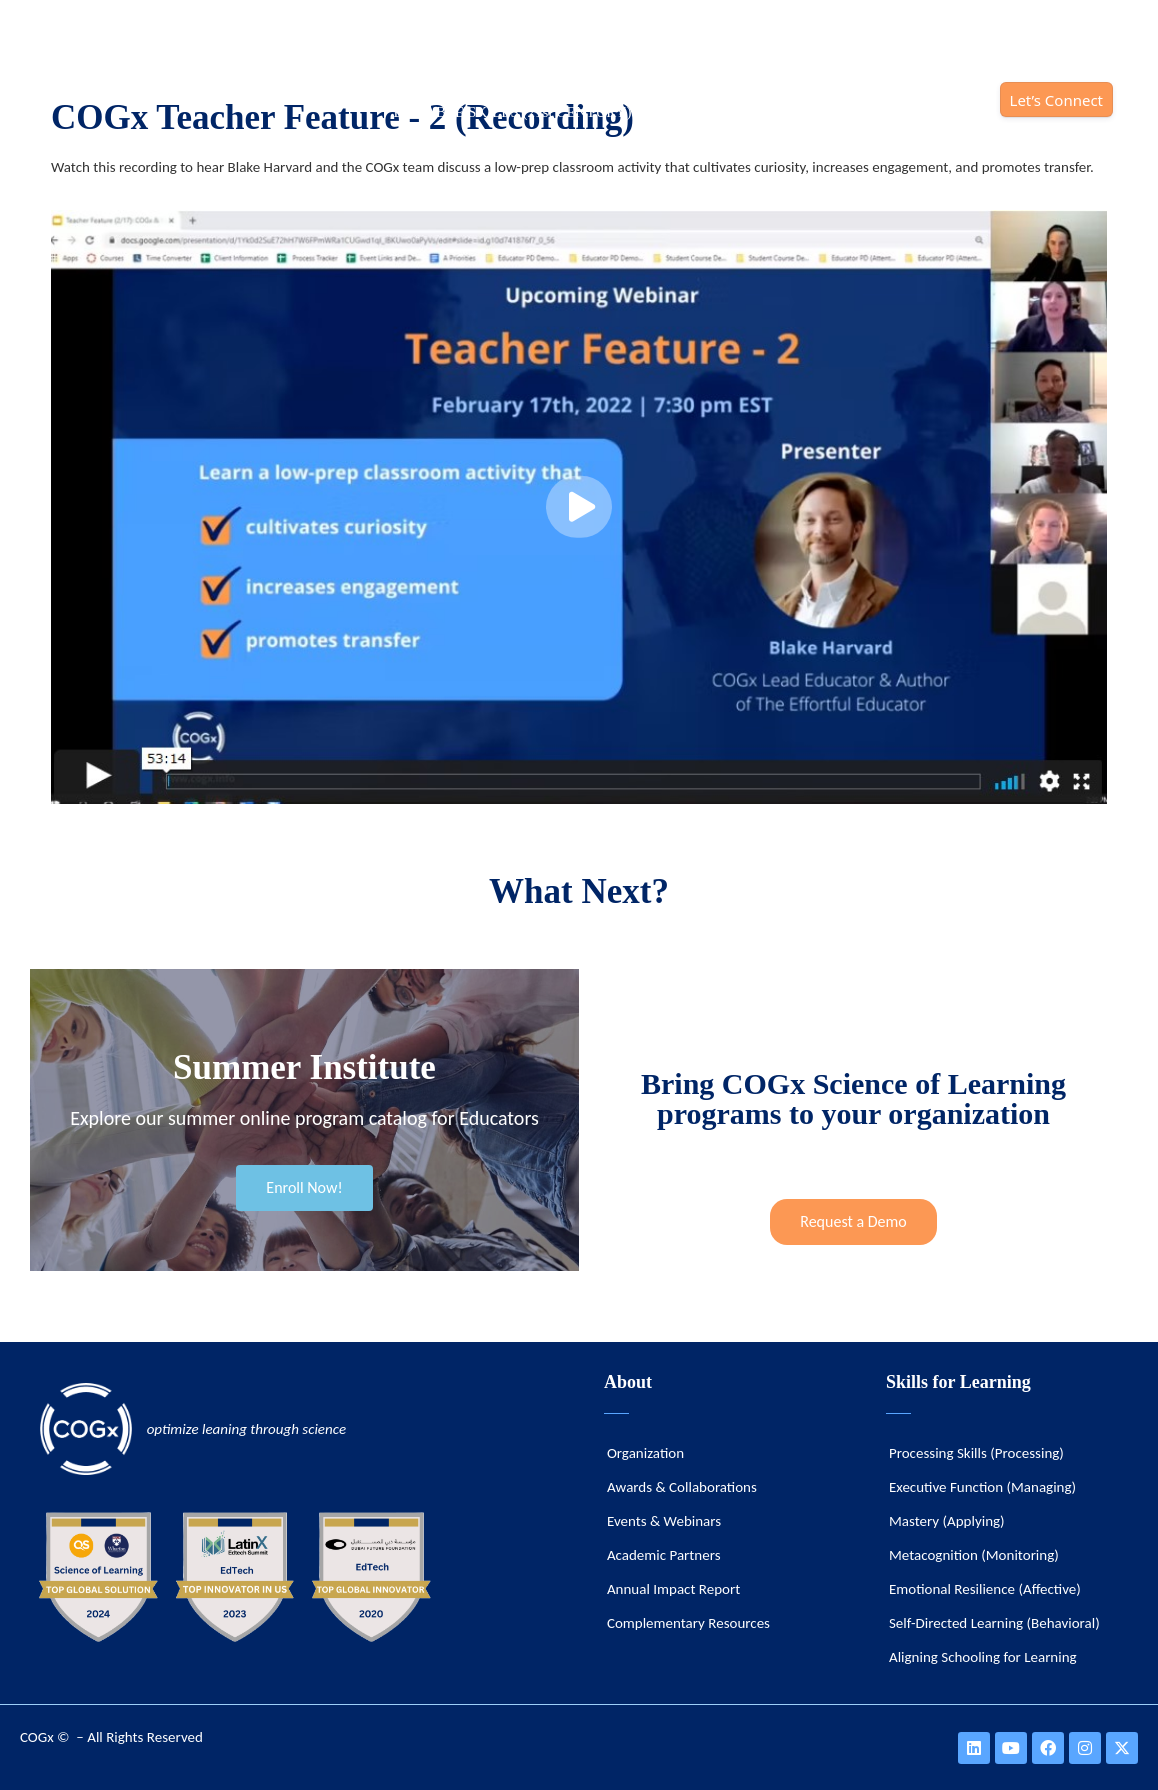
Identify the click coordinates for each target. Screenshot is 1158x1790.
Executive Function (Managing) (982, 1487)
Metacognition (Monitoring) (974, 1555)
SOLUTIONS (698, 112)
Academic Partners (664, 1555)
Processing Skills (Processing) (976, 1453)
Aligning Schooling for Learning (983, 1657)
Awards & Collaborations (682, 1487)
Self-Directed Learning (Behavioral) (994, 1623)
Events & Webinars (664, 1521)
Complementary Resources (688, 1623)
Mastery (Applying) (947, 1521)
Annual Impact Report (673, 1589)
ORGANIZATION (829, 112)
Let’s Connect (1056, 100)
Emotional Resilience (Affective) (985, 1589)
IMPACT (945, 112)
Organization (645, 1453)
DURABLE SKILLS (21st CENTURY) (512, 112)
